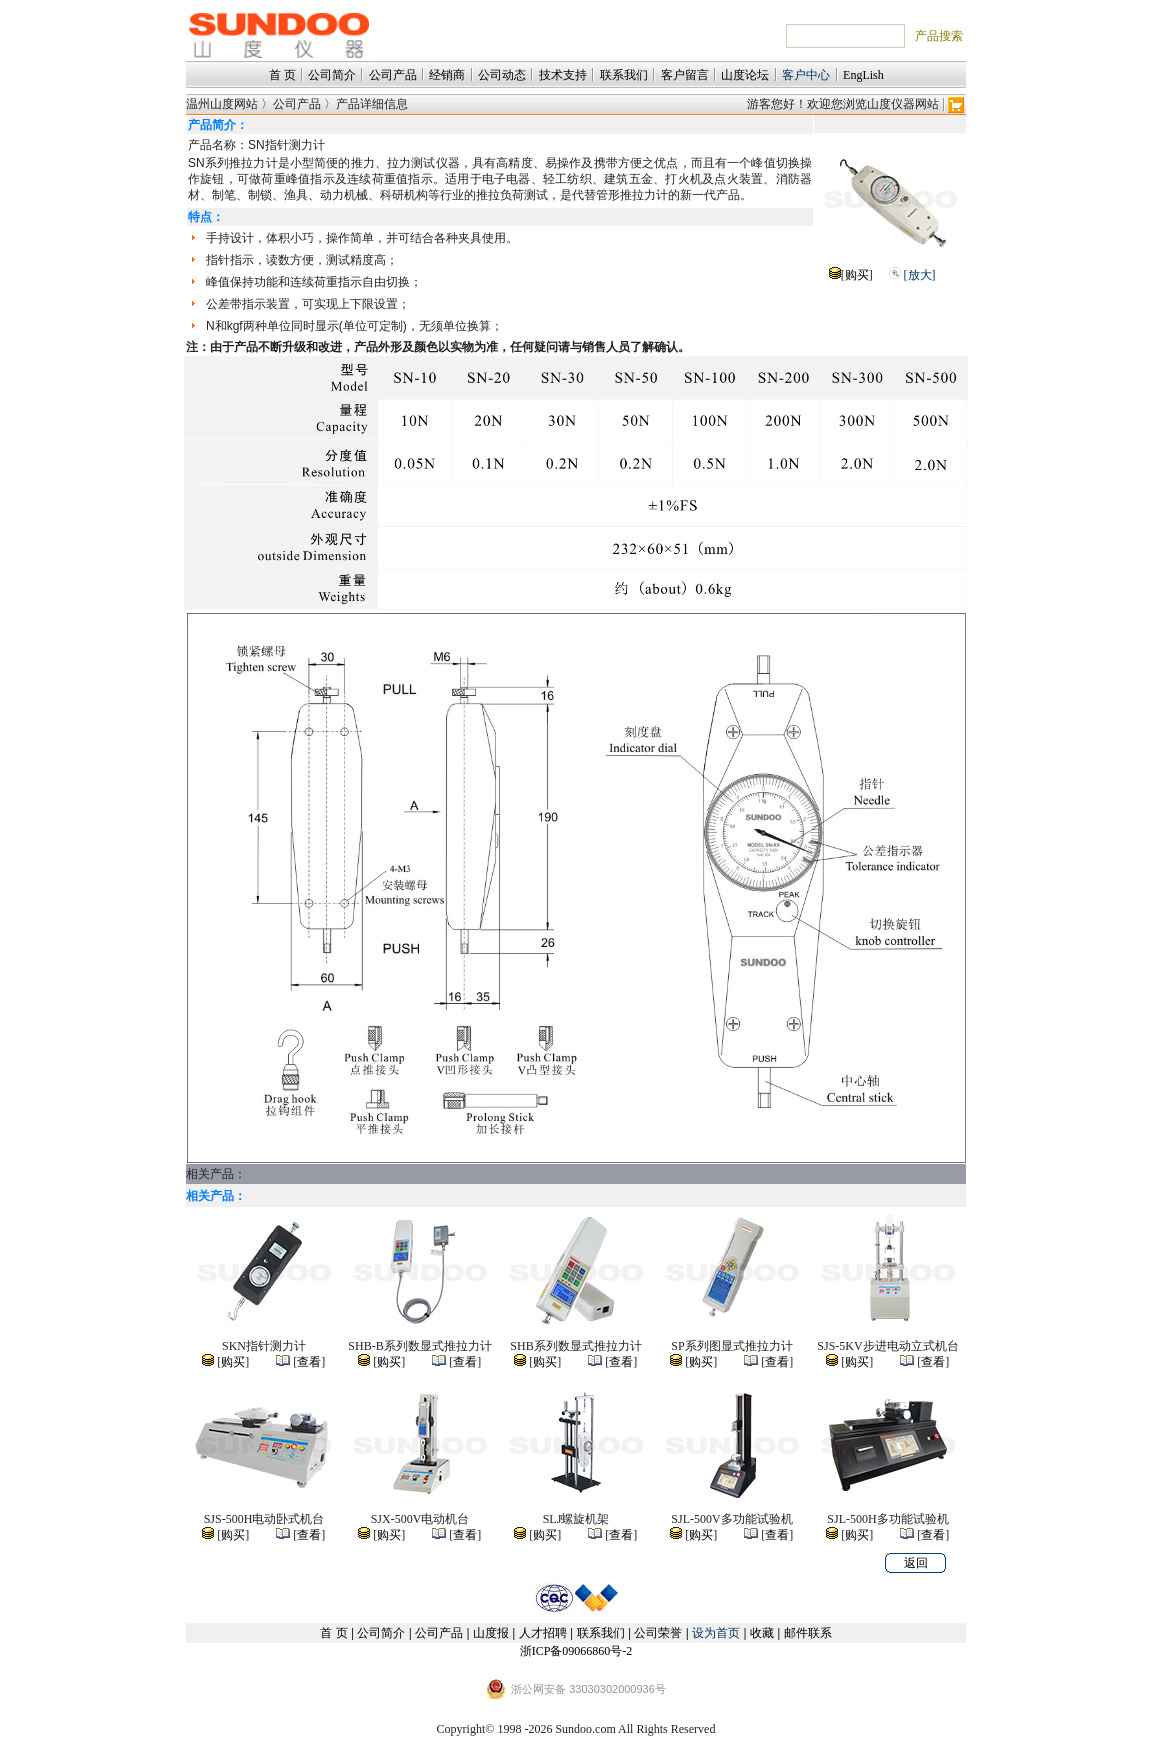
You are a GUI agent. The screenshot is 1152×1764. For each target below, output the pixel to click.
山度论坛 (745, 75)
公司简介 (332, 75)
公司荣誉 (658, 1633)
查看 (309, 1362)
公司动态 (502, 75)
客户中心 (806, 75)
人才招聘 (543, 1633)
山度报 (491, 1633)
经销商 (447, 75)
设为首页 (716, 1633)
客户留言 (685, 75)
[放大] (920, 275)
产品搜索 (939, 36)
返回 (916, 1563)
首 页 (282, 75)
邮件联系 (808, 1633)
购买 (857, 275)
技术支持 (563, 75)
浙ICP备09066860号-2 (576, 1651)
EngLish (863, 75)
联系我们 (624, 75)
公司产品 (393, 75)
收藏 (762, 1633)
